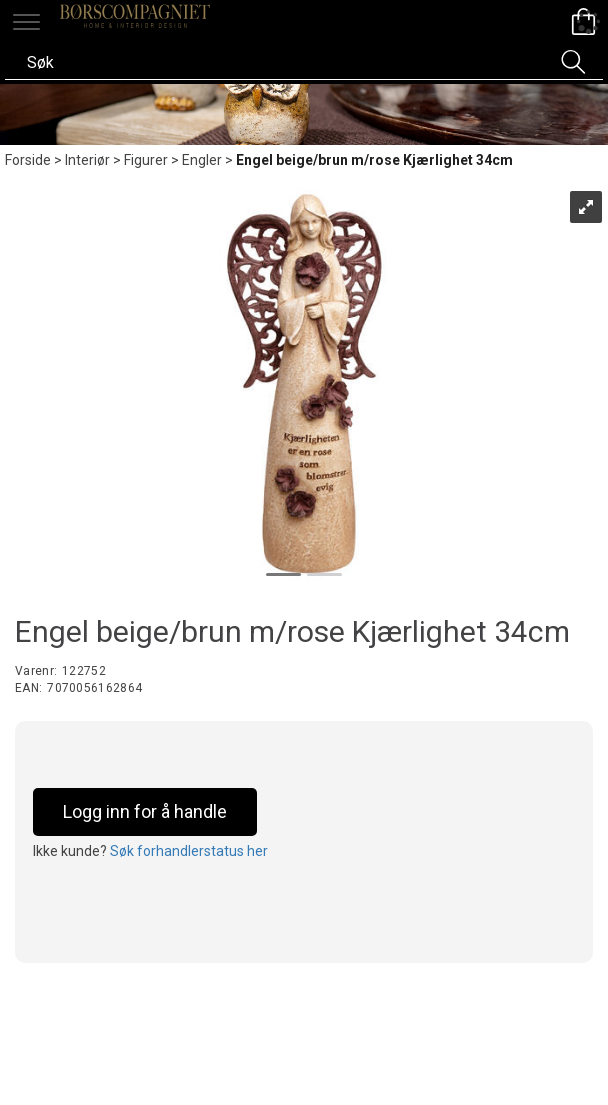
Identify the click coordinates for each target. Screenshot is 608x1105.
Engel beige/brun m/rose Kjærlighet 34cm (374, 160)
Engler (202, 160)
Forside (28, 160)
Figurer (146, 160)
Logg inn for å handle (145, 811)
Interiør (87, 160)
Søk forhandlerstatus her (189, 851)
